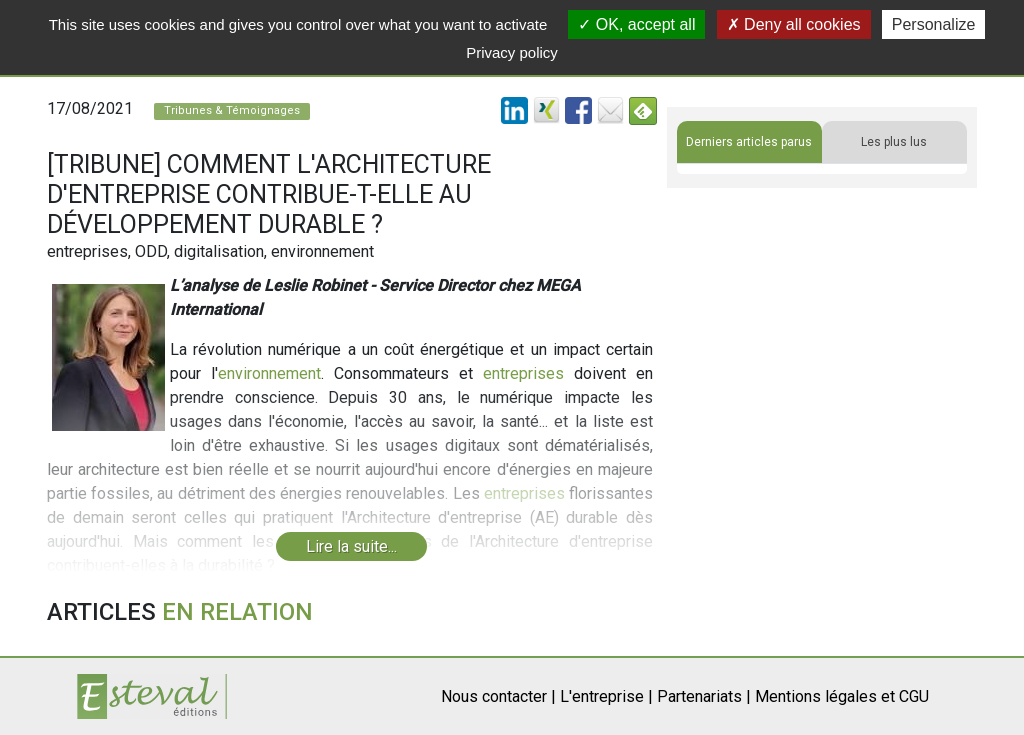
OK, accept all (636, 24)
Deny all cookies (794, 24)
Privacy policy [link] (512, 52)
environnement (269, 373)
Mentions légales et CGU (842, 696)
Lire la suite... (351, 546)
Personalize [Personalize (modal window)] (934, 24)
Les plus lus (894, 142)
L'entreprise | (606, 696)
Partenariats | (704, 696)
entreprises (523, 373)
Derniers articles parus (749, 142)
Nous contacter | (498, 696)
